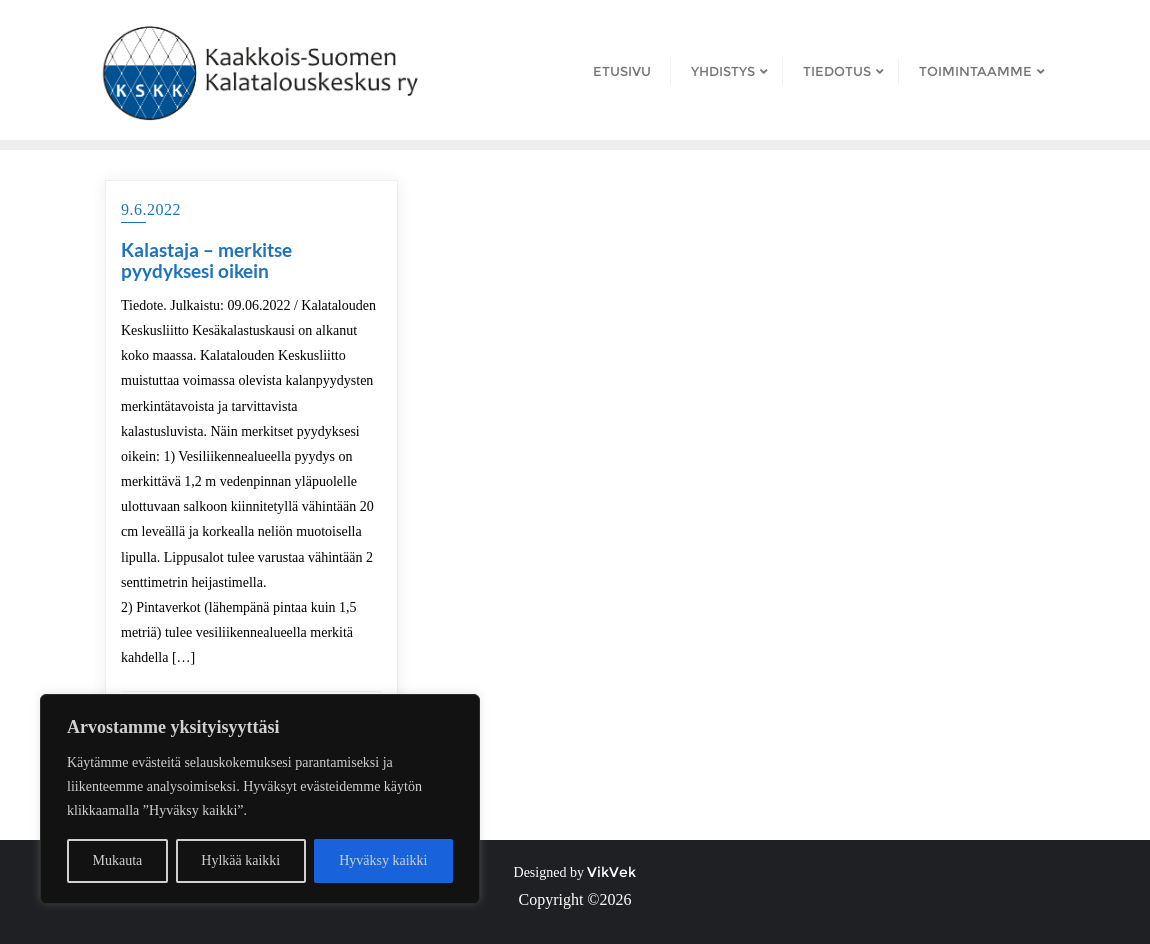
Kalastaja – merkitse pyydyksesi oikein (206, 260)
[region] (260, 799)
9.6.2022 (151, 209)
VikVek (611, 872)
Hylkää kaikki (240, 860)
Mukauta (118, 860)
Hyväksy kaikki (383, 860)
